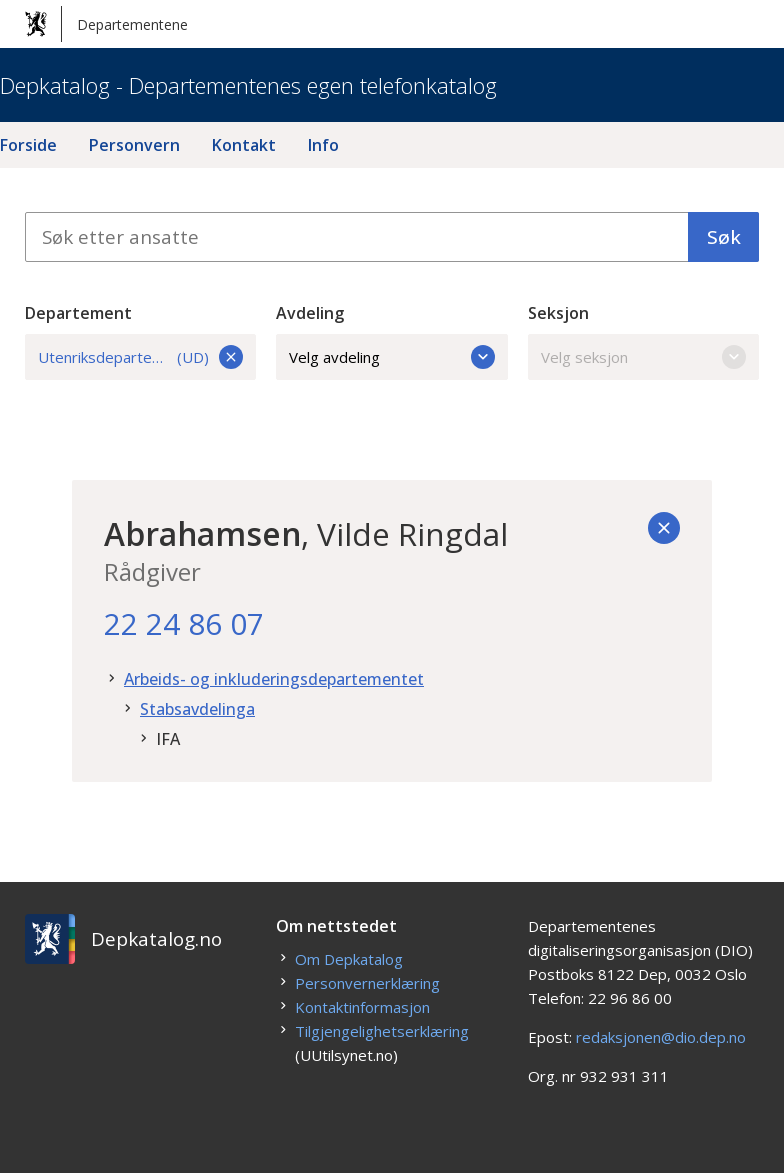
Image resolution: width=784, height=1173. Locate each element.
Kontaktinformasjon (362, 1007)
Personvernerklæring (367, 983)
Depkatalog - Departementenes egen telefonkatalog (248, 85)
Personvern (134, 145)
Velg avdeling (392, 357)
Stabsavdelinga (197, 709)
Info (323, 145)
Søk (724, 237)
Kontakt (244, 145)
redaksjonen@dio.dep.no (661, 1037)
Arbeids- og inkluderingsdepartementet (274, 679)
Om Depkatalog (349, 959)
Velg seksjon (644, 357)
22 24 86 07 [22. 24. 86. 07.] (184, 623)
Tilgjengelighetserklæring (382, 1031)
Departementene (106, 24)
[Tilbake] (664, 528)
